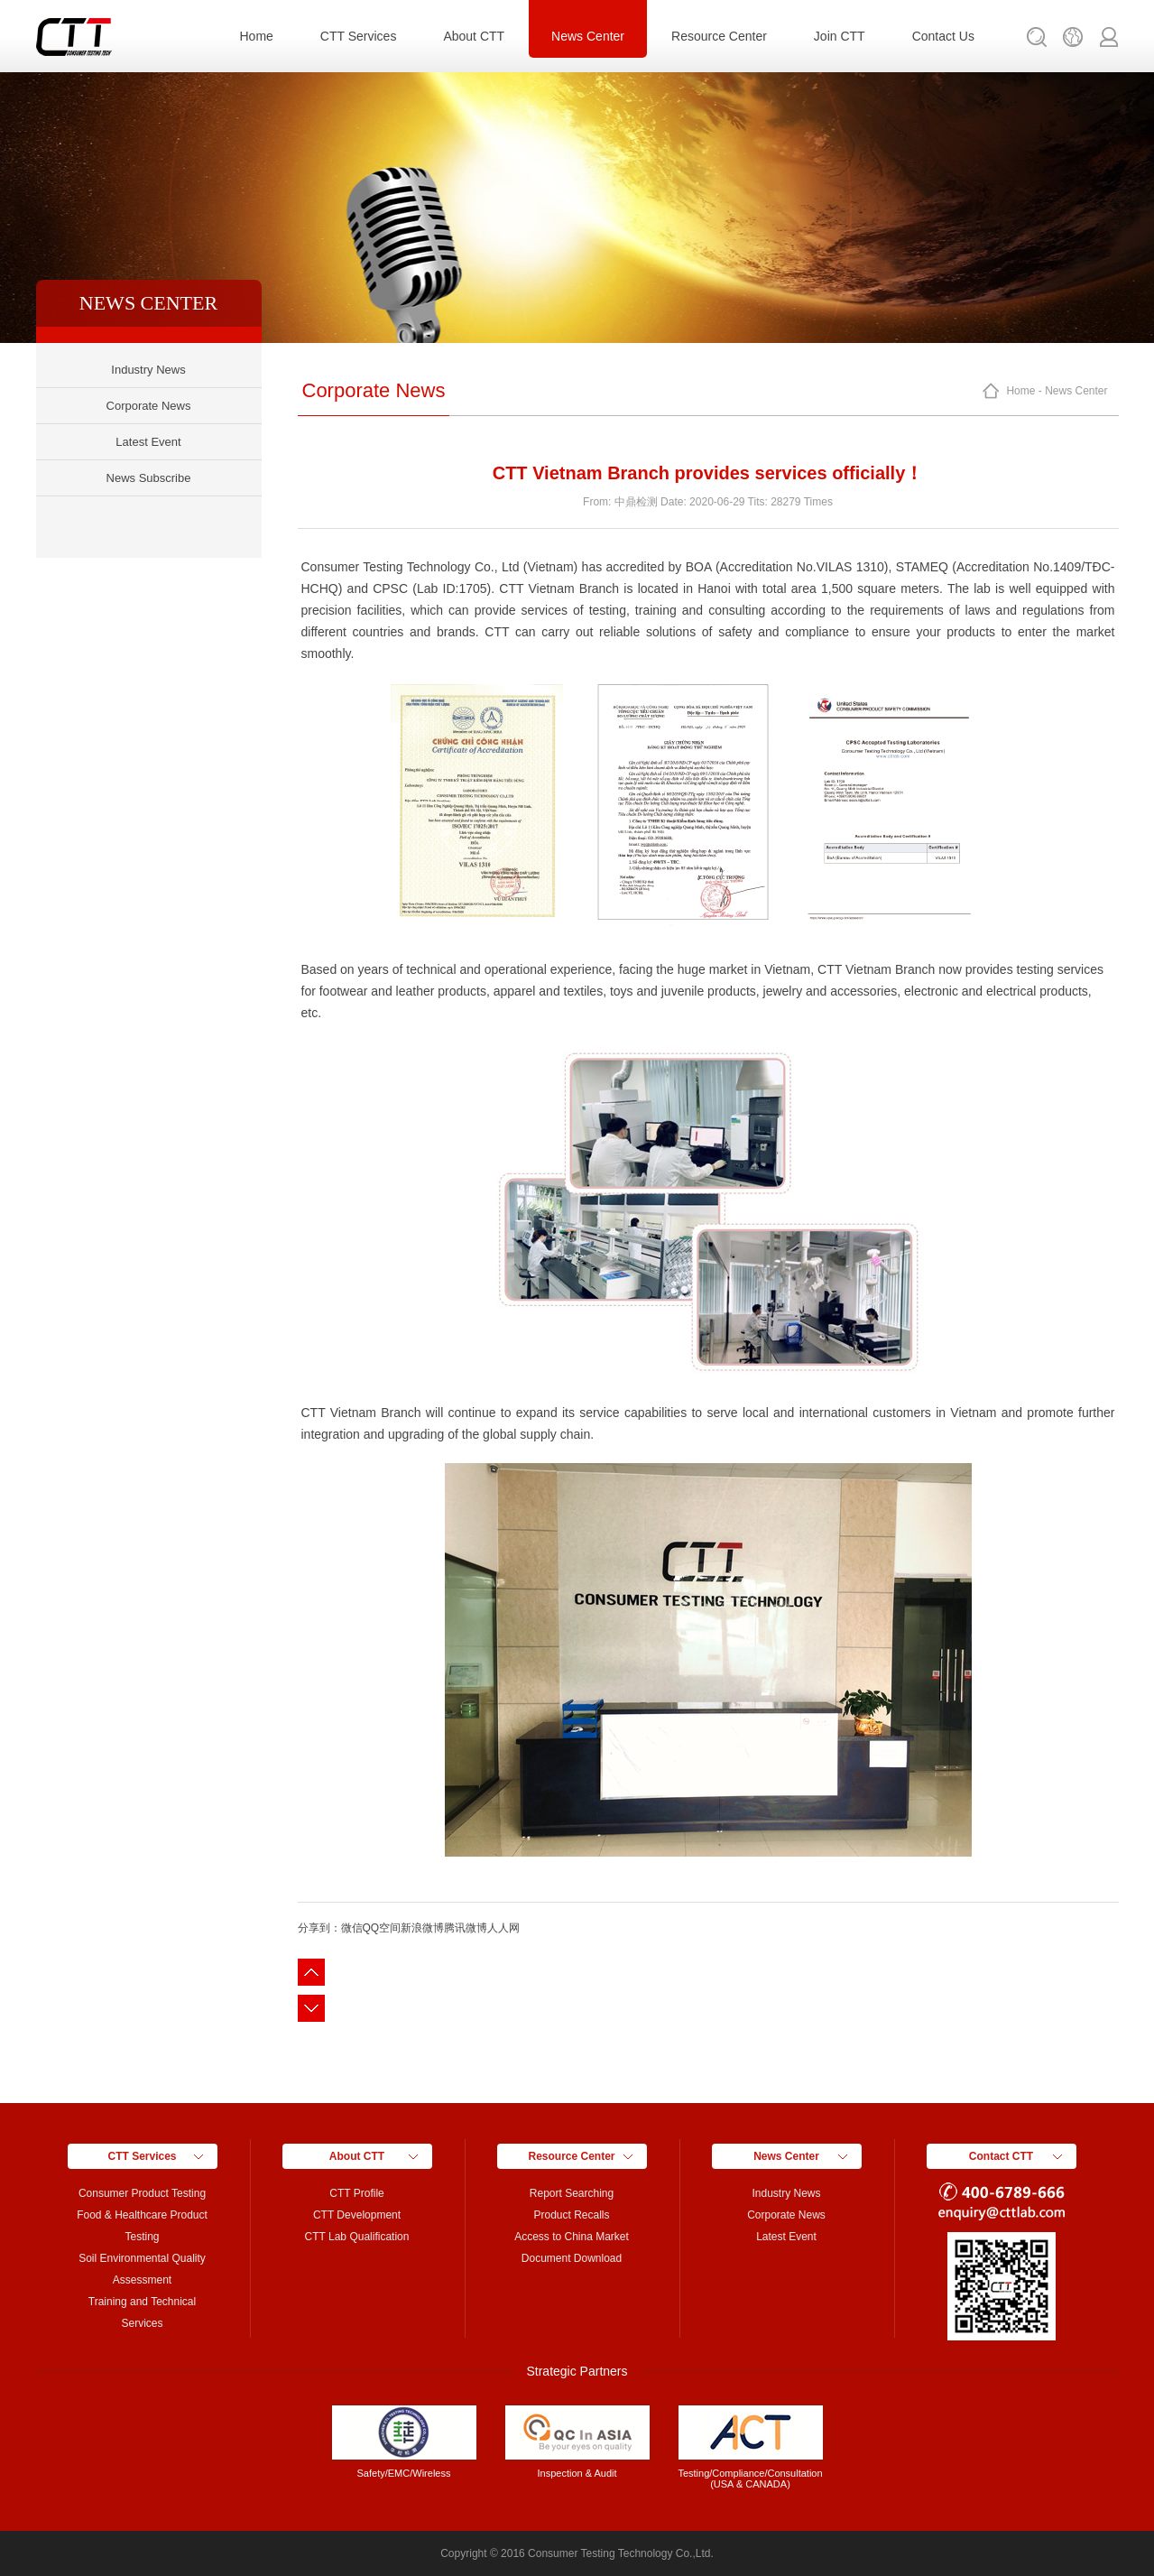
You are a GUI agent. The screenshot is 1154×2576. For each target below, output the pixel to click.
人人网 (503, 1928)
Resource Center (719, 36)
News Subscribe (148, 478)
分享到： (319, 1928)
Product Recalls (571, 2215)
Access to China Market (571, 2236)
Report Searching (572, 2193)
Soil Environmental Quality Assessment (142, 2269)
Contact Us (943, 36)
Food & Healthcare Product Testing (142, 2226)
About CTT (473, 36)
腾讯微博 (465, 1928)
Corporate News (148, 405)
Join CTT (839, 36)
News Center (587, 36)
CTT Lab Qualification (357, 2236)
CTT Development (357, 2215)
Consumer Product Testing (142, 2193)
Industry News (148, 369)
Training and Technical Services (142, 2312)
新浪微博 (422, 1928)
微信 (352, 1928)
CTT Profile (356, 2193)
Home (256, 36)
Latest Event (147, 442)
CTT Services (358, 36)
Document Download (572, 2258)
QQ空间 (382, 1928)
